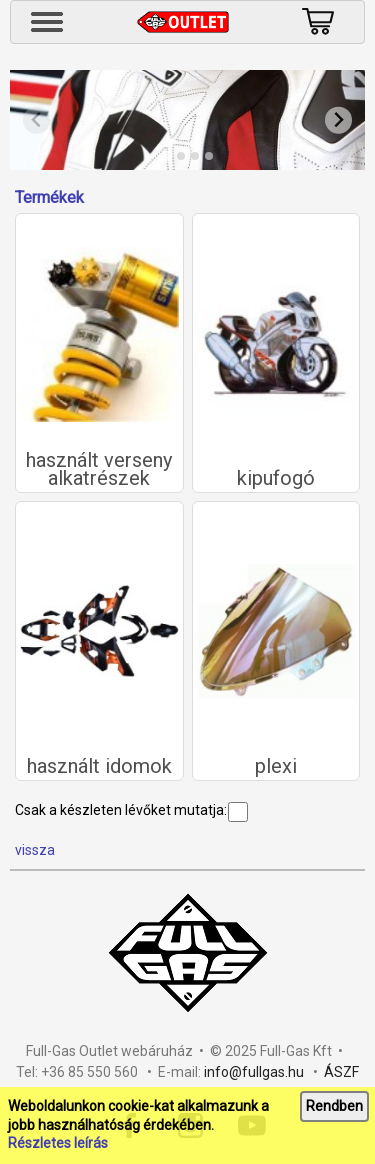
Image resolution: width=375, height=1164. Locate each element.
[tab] (166, 155)
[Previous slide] (36, 120)
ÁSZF (341, 1072)
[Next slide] (338, 120)
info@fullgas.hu (254, 1072)
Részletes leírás (58, 1143)
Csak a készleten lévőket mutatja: (131, 810)
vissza (35, 850)
